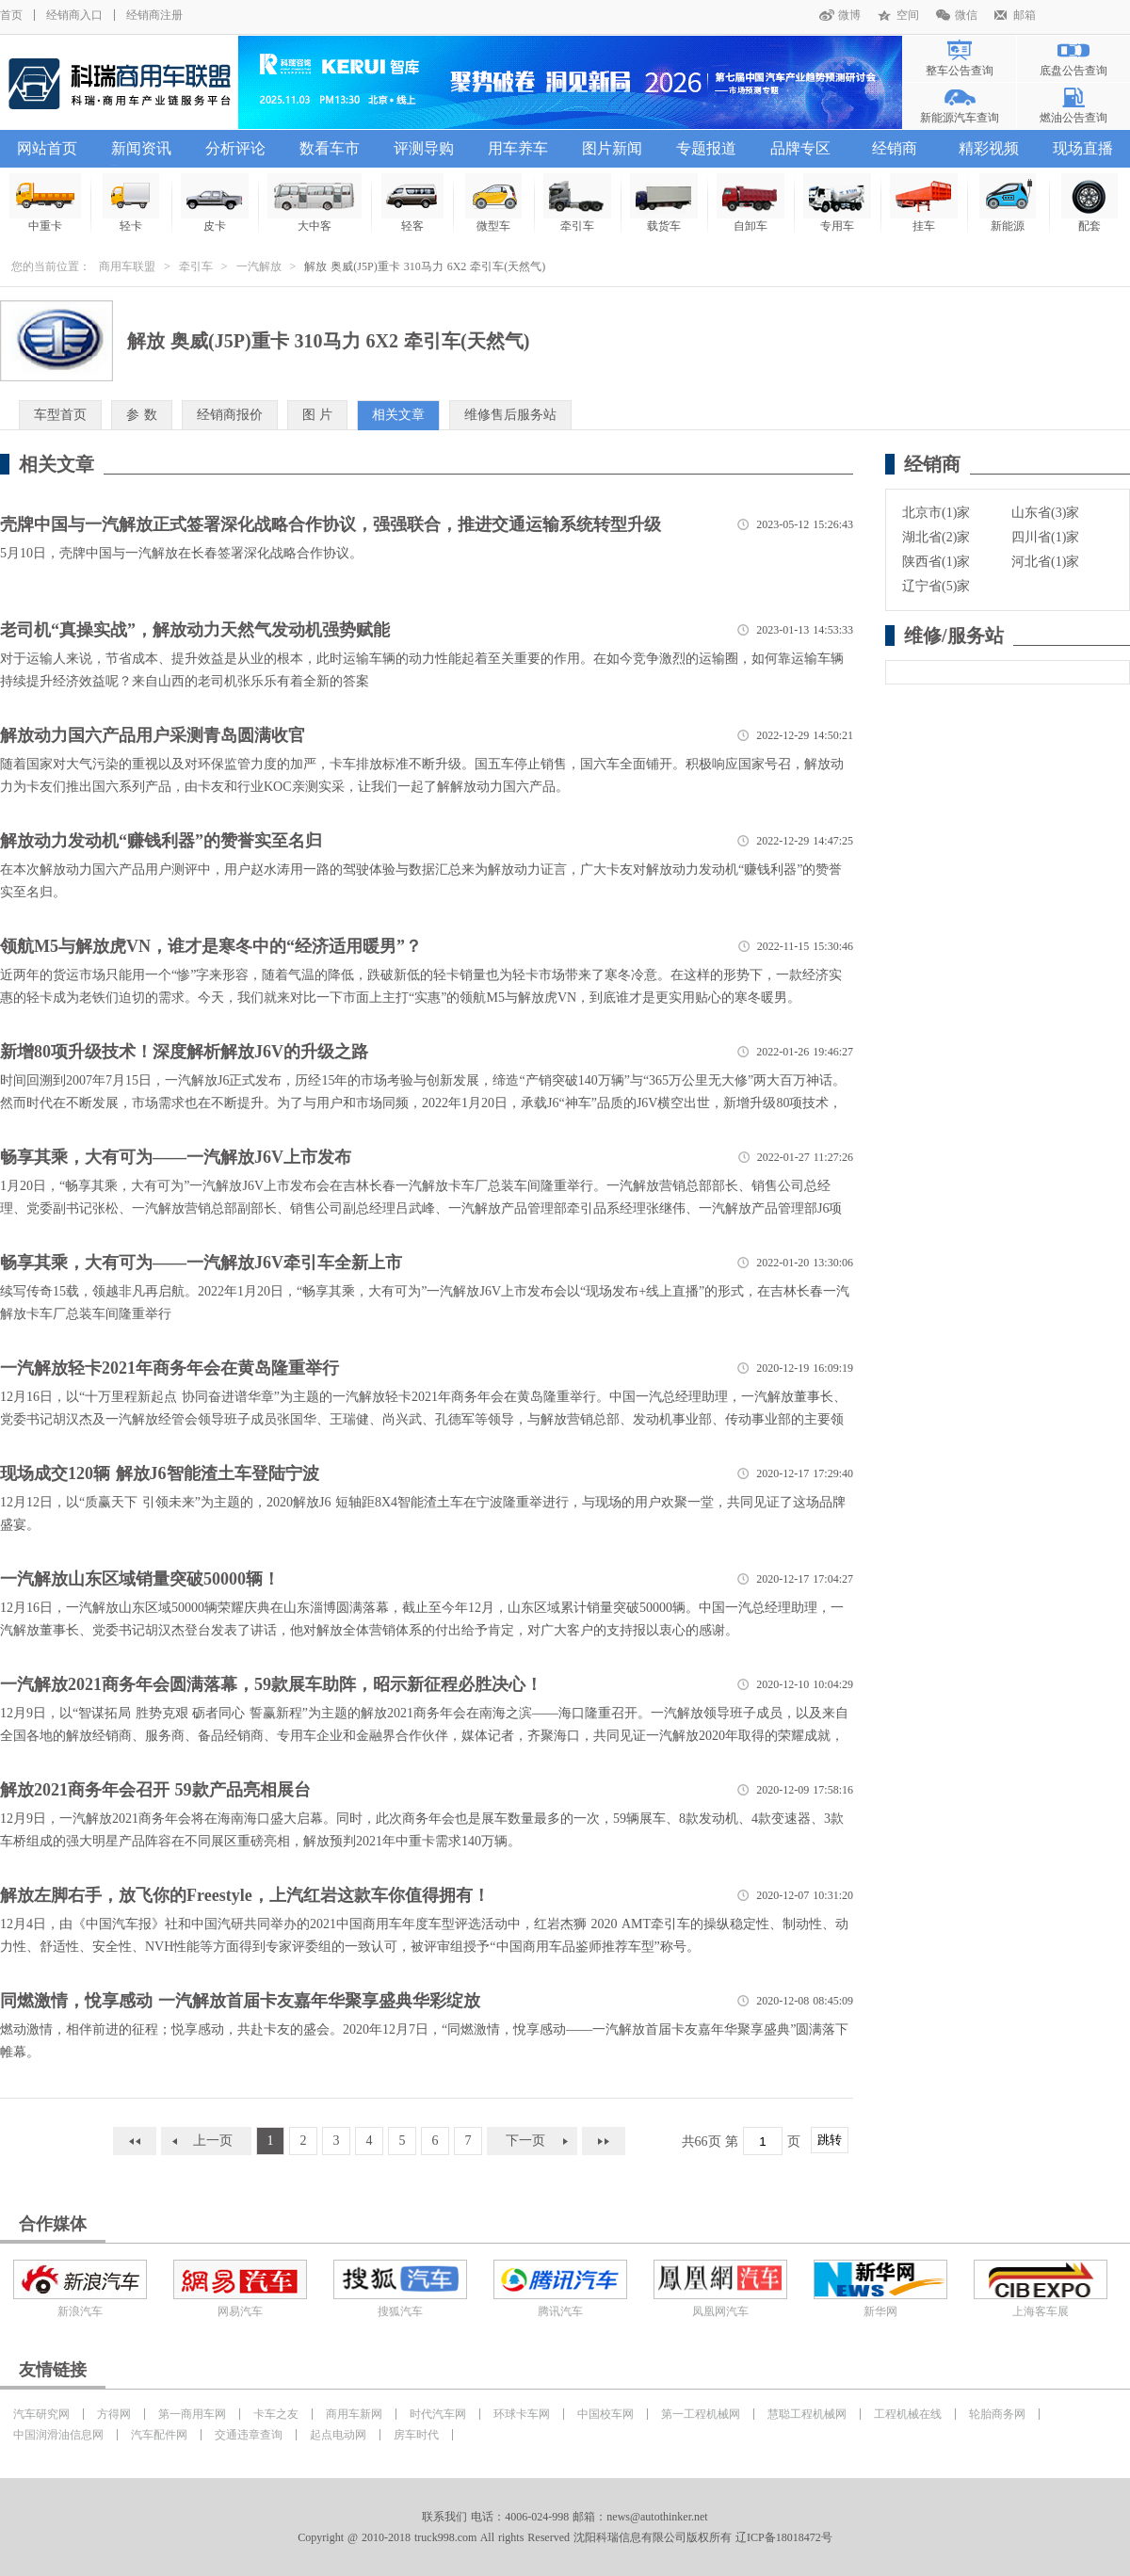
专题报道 (706, 148)
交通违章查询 (248, 2434)
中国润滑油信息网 (58, 2434)
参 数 (141, 415)
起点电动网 (338, 2434)
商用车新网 (354, 2414)
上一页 (213, 2140)
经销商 (894, 148)
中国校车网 (605, 2414)
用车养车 (518, 148)
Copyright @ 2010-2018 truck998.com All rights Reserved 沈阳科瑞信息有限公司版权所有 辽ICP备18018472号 (564, 2537)
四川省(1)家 (1045, 537)
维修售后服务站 (510, 415)
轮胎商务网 (997, 2414)
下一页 (525, 2140)
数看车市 (329, 148)
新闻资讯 (141, 148)
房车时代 (416, 2434)
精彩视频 (989, 148)
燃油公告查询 (1073, 117)
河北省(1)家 (1045, 562)
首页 (11, 15)
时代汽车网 (438, 2414)
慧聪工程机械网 (807, 2414)
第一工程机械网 (700, 2414)
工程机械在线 (908, 2414)
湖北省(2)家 (936, 537)
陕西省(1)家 (936, 562)
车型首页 (60, 415)
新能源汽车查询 (959, 117)
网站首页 (47, 148)
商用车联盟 (127, 266)
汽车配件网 (159, 2434)
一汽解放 (259, 266)
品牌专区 (800, 148)
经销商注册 (154, 15)
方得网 (114, 2414)
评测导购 (424, 148)
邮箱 (1024, 15)
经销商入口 (74, 15)
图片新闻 (612, 148)
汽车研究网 (41, 2414)
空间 (907, 15)
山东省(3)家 (1045, 513)
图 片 (317, 415)
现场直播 (1083, 148)
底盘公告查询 (1073, 70)
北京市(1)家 (936, 513)
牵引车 (196, 266)
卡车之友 (276, 2414)
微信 (966, 15)
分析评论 (235, 148)
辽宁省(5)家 (936, 586)
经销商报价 (230, 415)
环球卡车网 (521, 2414)
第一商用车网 (192, 2414)
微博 (849, 15)
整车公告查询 (959, 70)
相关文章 (398, 415)
